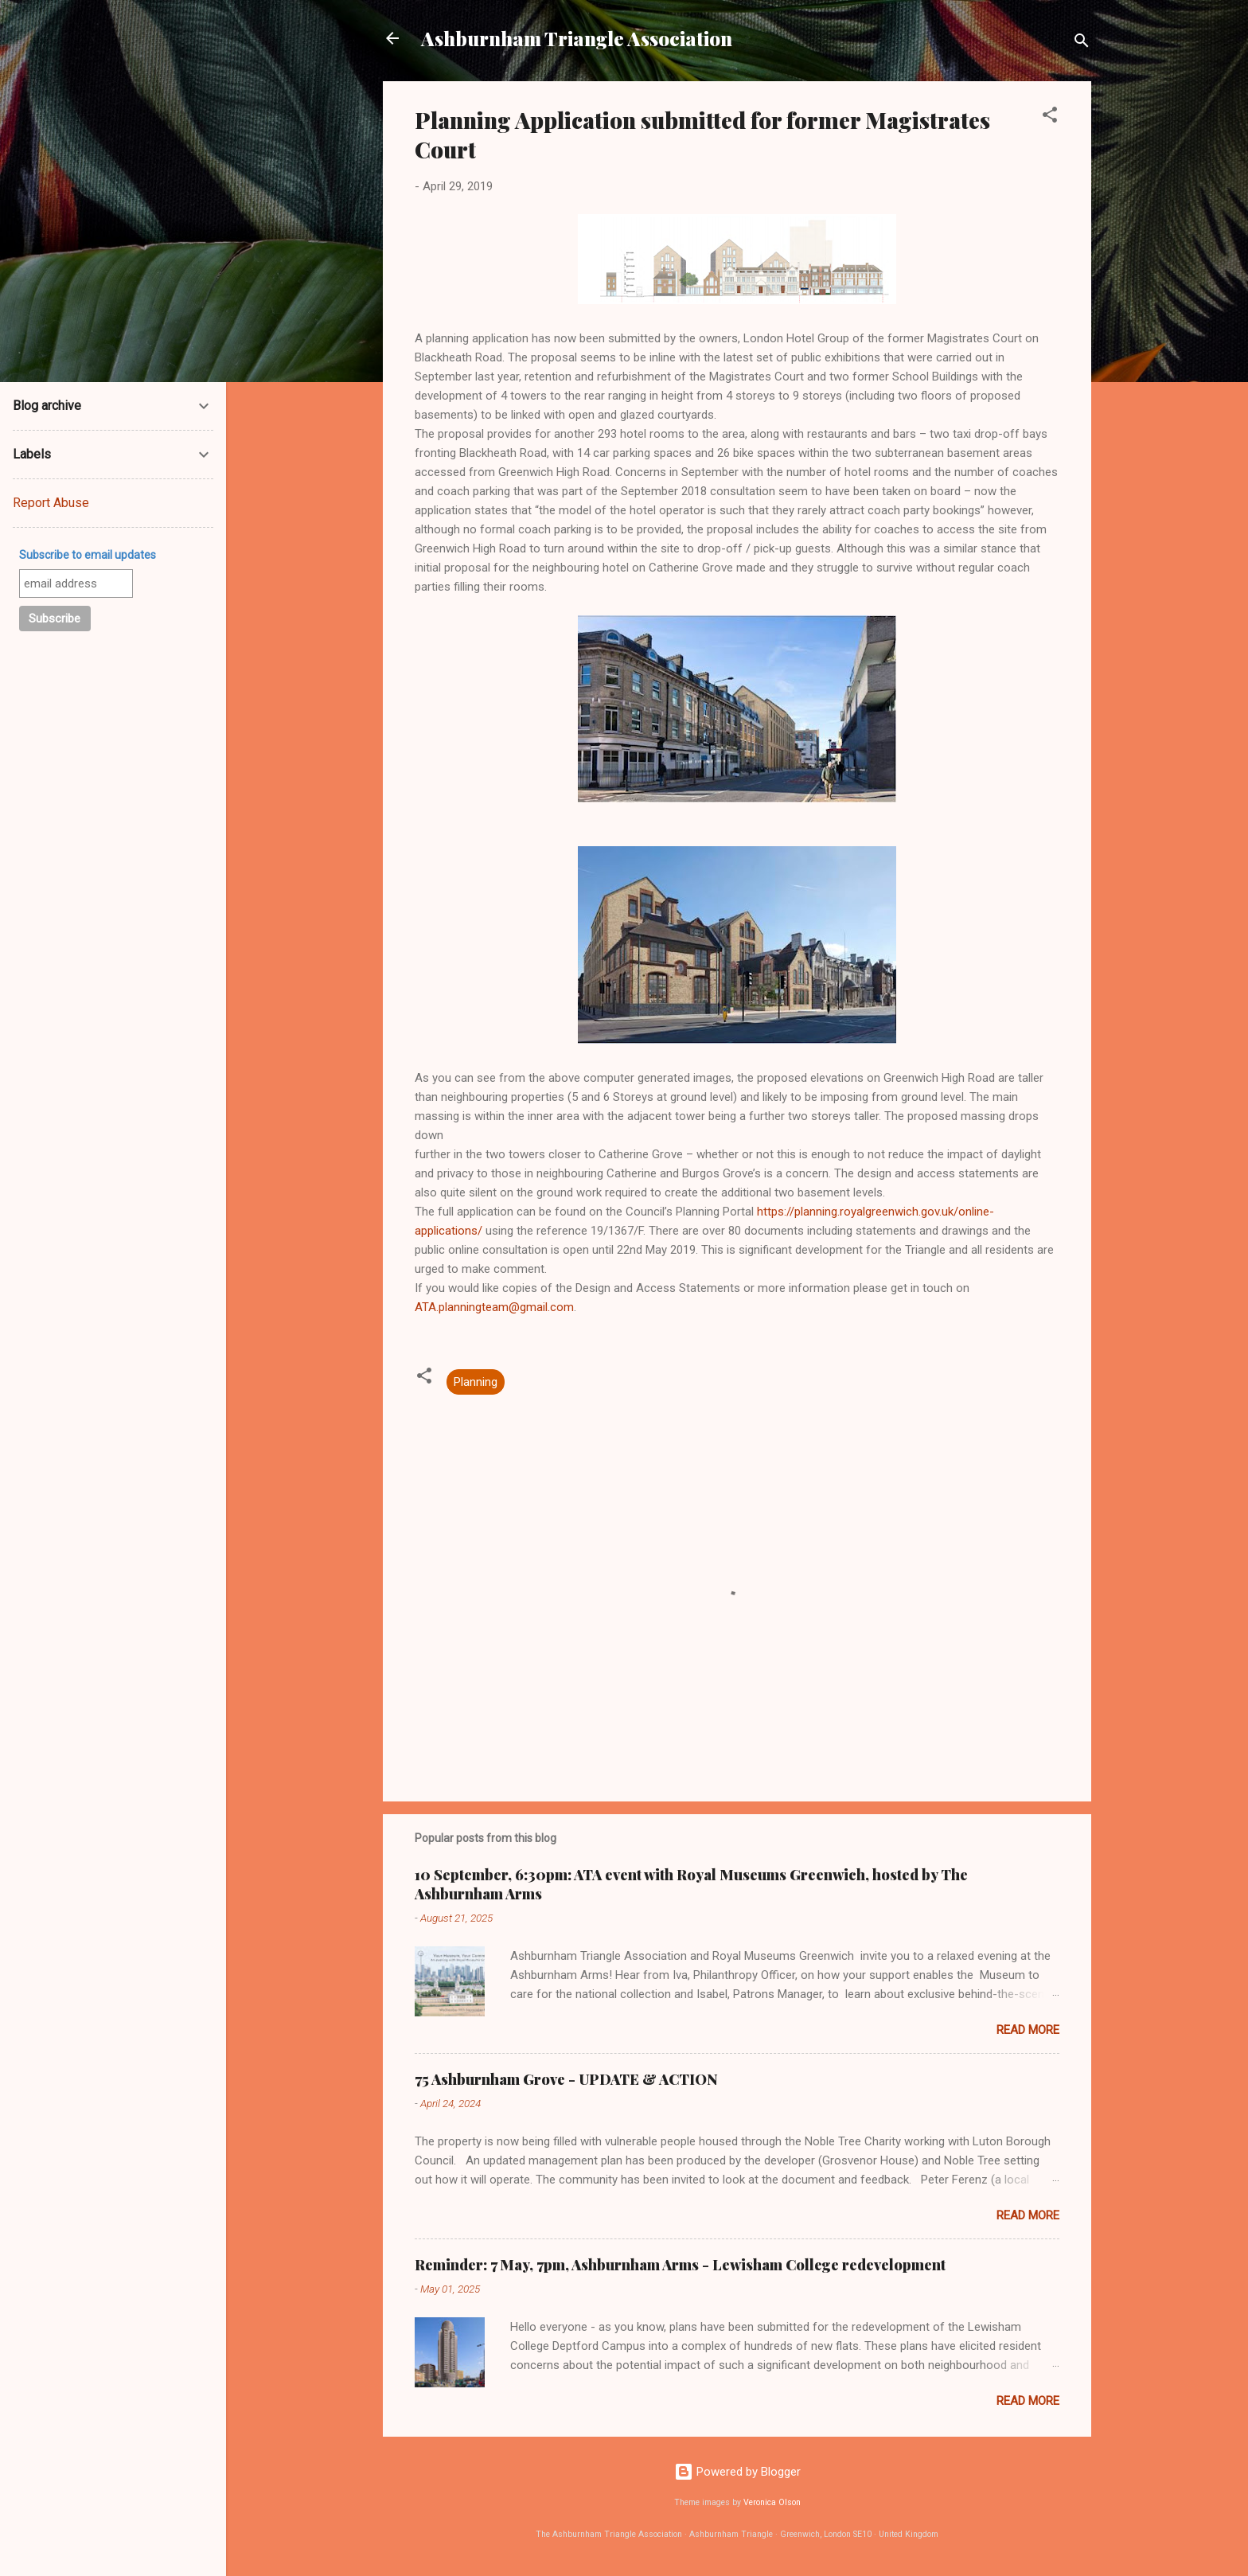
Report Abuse (51, 502)
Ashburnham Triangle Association (576, 38)
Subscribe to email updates (87, 554)
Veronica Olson (772, 2502)
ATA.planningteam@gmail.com (494, 1307)
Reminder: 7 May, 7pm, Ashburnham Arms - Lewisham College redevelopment (680, 2264)
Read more (1027, 2030)
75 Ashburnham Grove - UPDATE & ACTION (566, 2079)
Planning (475, 1382)
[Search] (1081, 43)
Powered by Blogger (737, 2472)
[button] (1049, 117)
